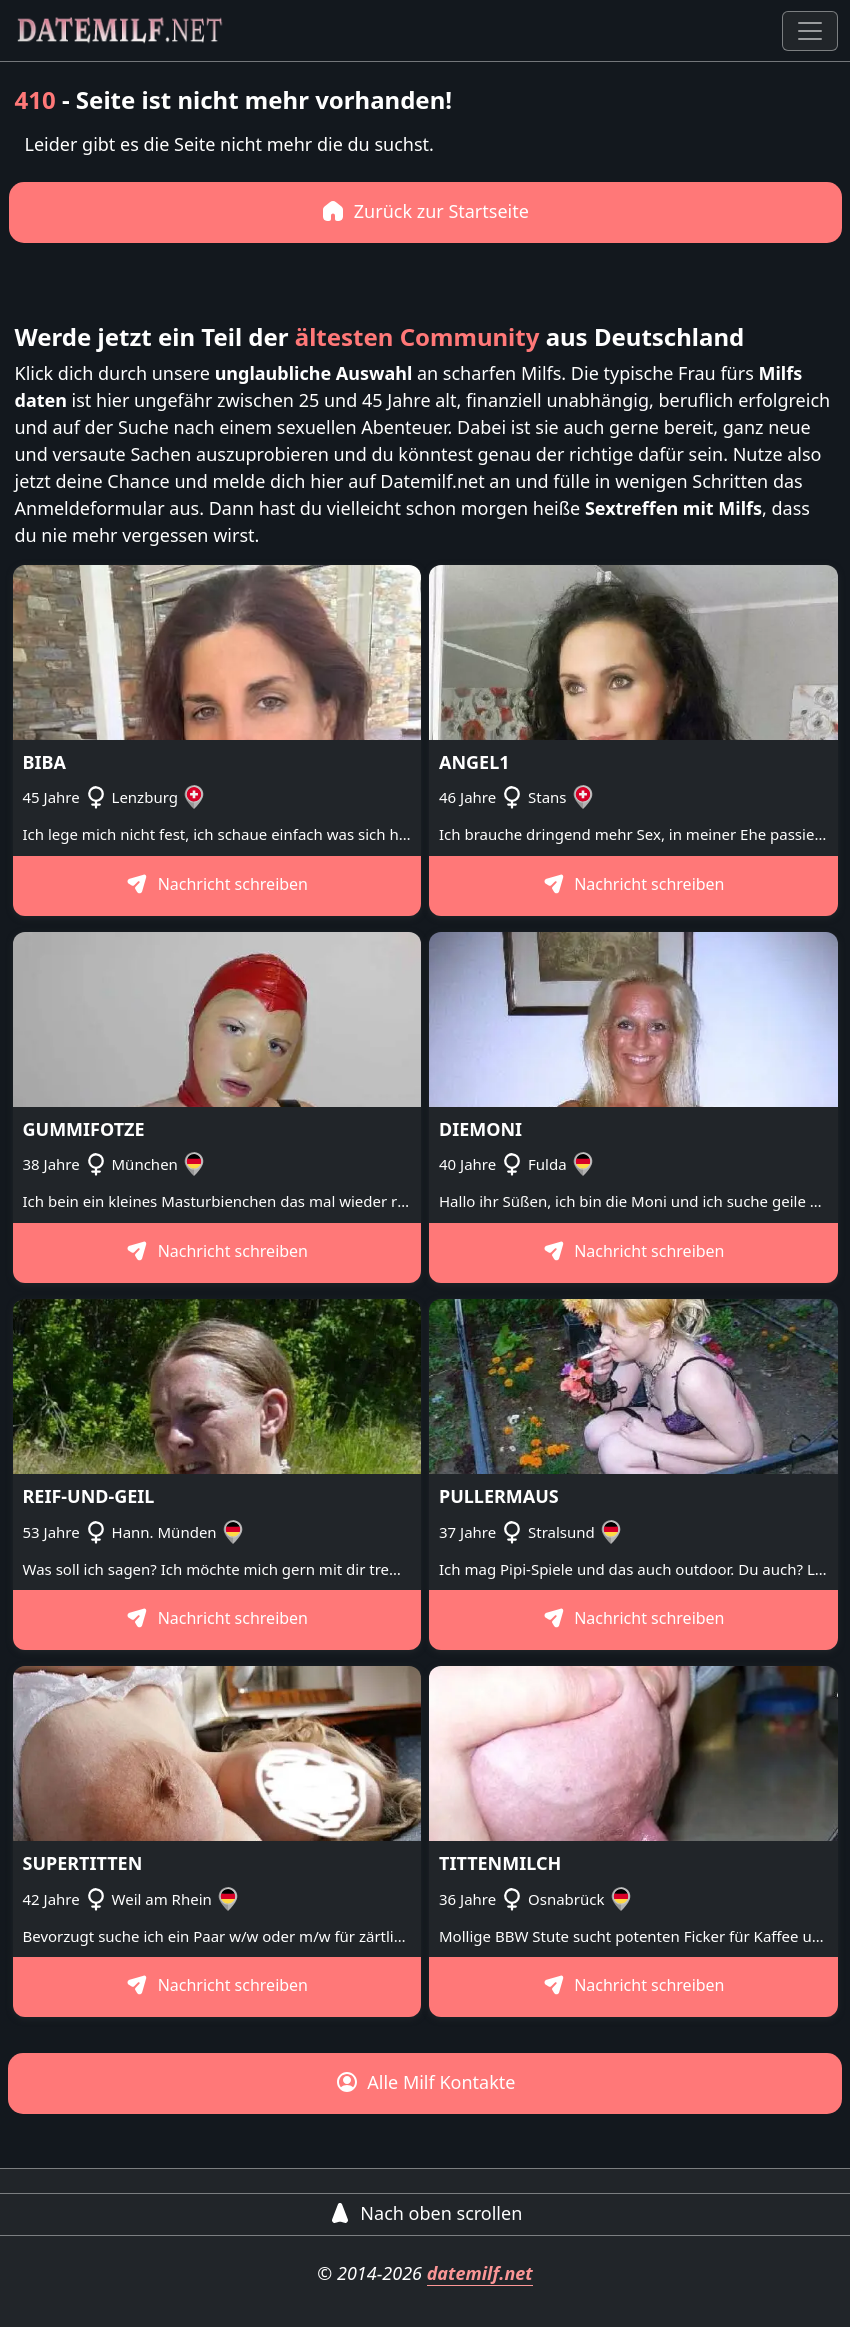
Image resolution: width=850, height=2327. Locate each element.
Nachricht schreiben (216, 884)
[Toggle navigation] (810, 31)
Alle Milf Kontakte (425, 2082)
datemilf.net (480, 2273)
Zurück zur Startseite (425, 211)
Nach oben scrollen (425, 2213)
